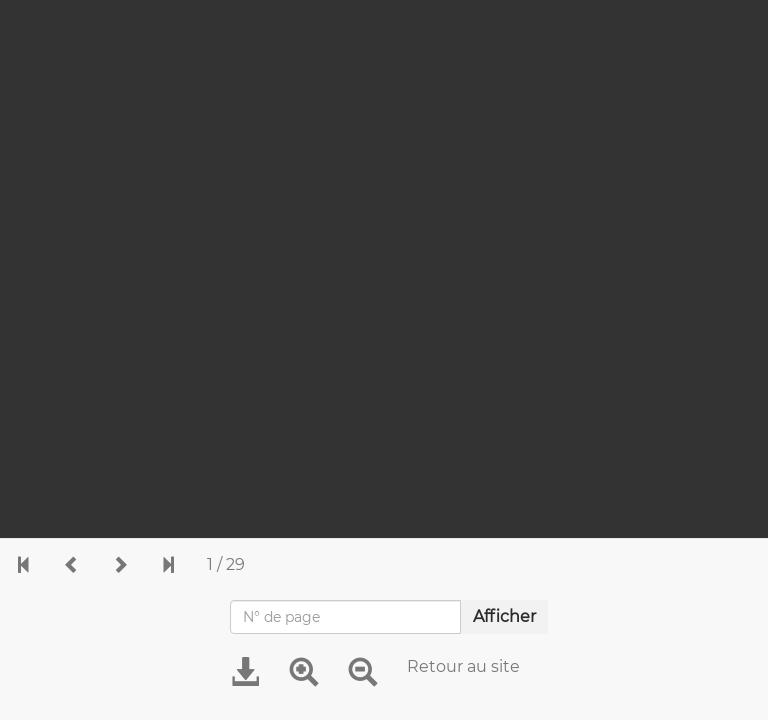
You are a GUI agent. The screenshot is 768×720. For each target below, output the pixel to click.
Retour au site (463, 666)
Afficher (504, 616)
